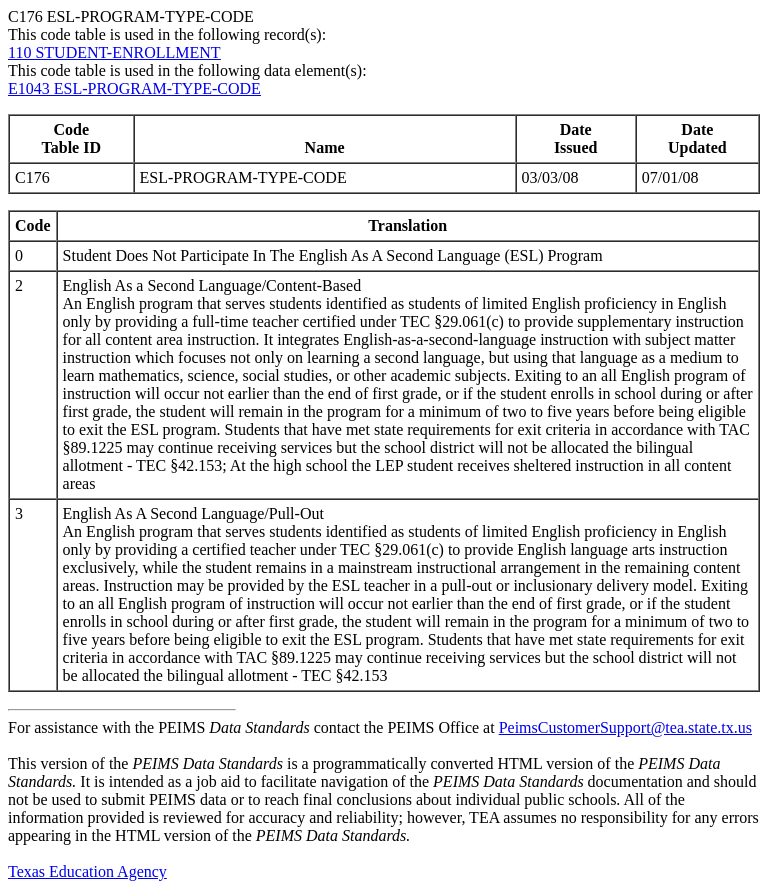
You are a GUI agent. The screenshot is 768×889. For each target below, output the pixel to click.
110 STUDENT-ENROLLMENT (114, 52)
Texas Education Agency (87, 871)
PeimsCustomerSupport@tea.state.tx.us (625, 727)
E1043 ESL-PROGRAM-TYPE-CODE (134, 88)
